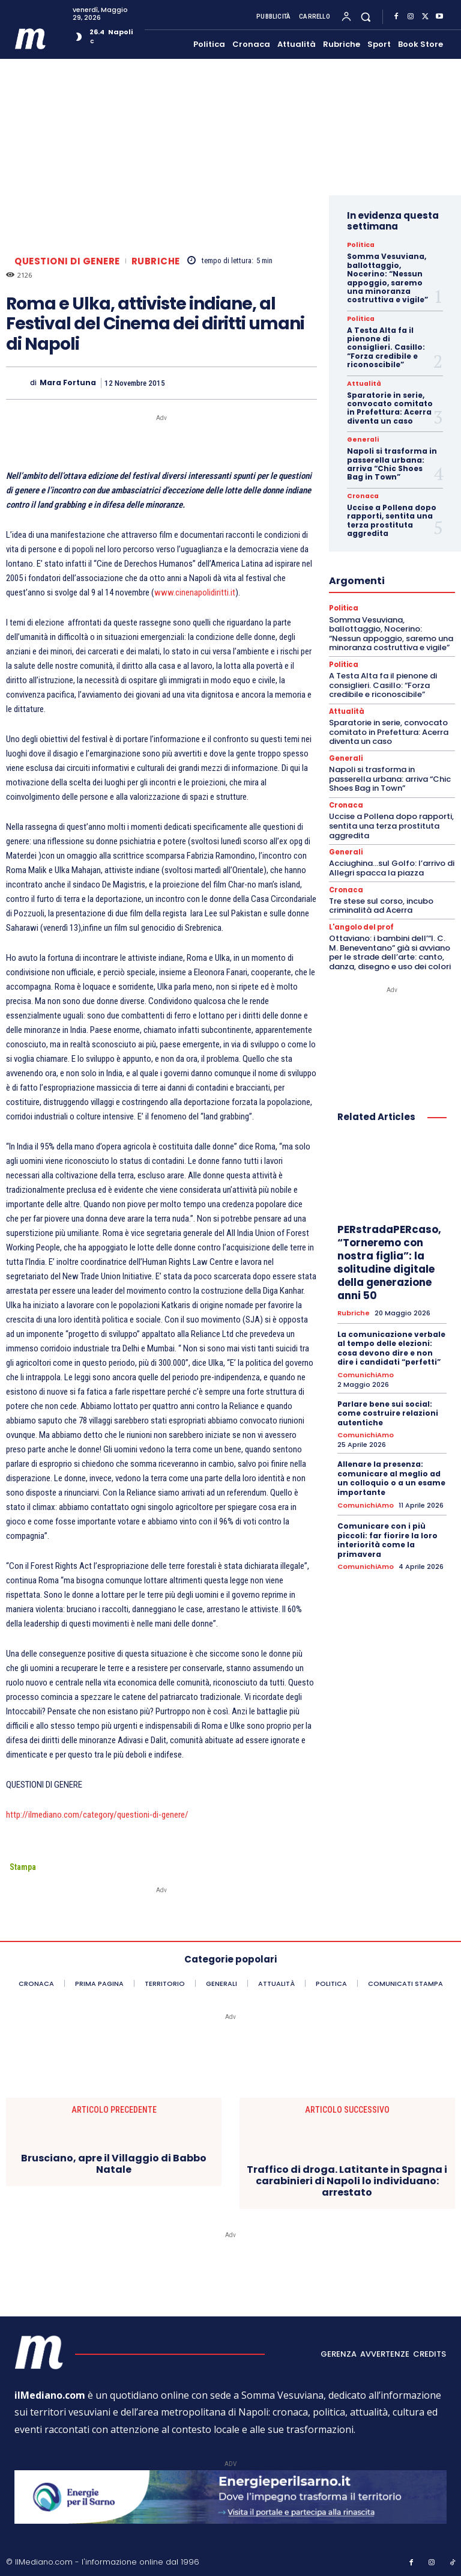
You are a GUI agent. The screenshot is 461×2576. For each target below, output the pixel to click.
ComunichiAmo (365, 1374)
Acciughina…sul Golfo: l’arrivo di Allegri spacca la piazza (391, 867)
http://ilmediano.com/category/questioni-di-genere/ (97, 1814)
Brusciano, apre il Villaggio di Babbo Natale (113, 2163)
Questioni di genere (67, 261)
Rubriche (155, 261)
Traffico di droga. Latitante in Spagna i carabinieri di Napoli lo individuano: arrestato (347, 2181)
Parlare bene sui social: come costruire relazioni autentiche (387, 1411)
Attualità (363, 384)
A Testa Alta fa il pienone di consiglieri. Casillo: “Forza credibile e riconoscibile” (386, 347)
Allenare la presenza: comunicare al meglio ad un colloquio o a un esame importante (391, 1476)
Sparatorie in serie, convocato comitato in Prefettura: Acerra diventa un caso (390, 408)
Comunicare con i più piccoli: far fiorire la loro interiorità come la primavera (387, 1538)
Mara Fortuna (68, 383)
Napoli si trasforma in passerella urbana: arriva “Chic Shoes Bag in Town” (392, 464)
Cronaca (362, 496)
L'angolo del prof (361, 926)
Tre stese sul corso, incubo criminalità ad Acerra (381, 904)
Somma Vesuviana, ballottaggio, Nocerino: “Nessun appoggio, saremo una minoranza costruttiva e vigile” (387, 278)
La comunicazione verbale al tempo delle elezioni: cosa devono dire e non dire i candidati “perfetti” (391, 1346)
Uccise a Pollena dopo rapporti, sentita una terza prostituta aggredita (391, 520)
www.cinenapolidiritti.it (194, 592)
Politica (360, 245)
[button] (366, 16)
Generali (361, 440)
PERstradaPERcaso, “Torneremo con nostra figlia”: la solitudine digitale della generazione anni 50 (389, 1261)
